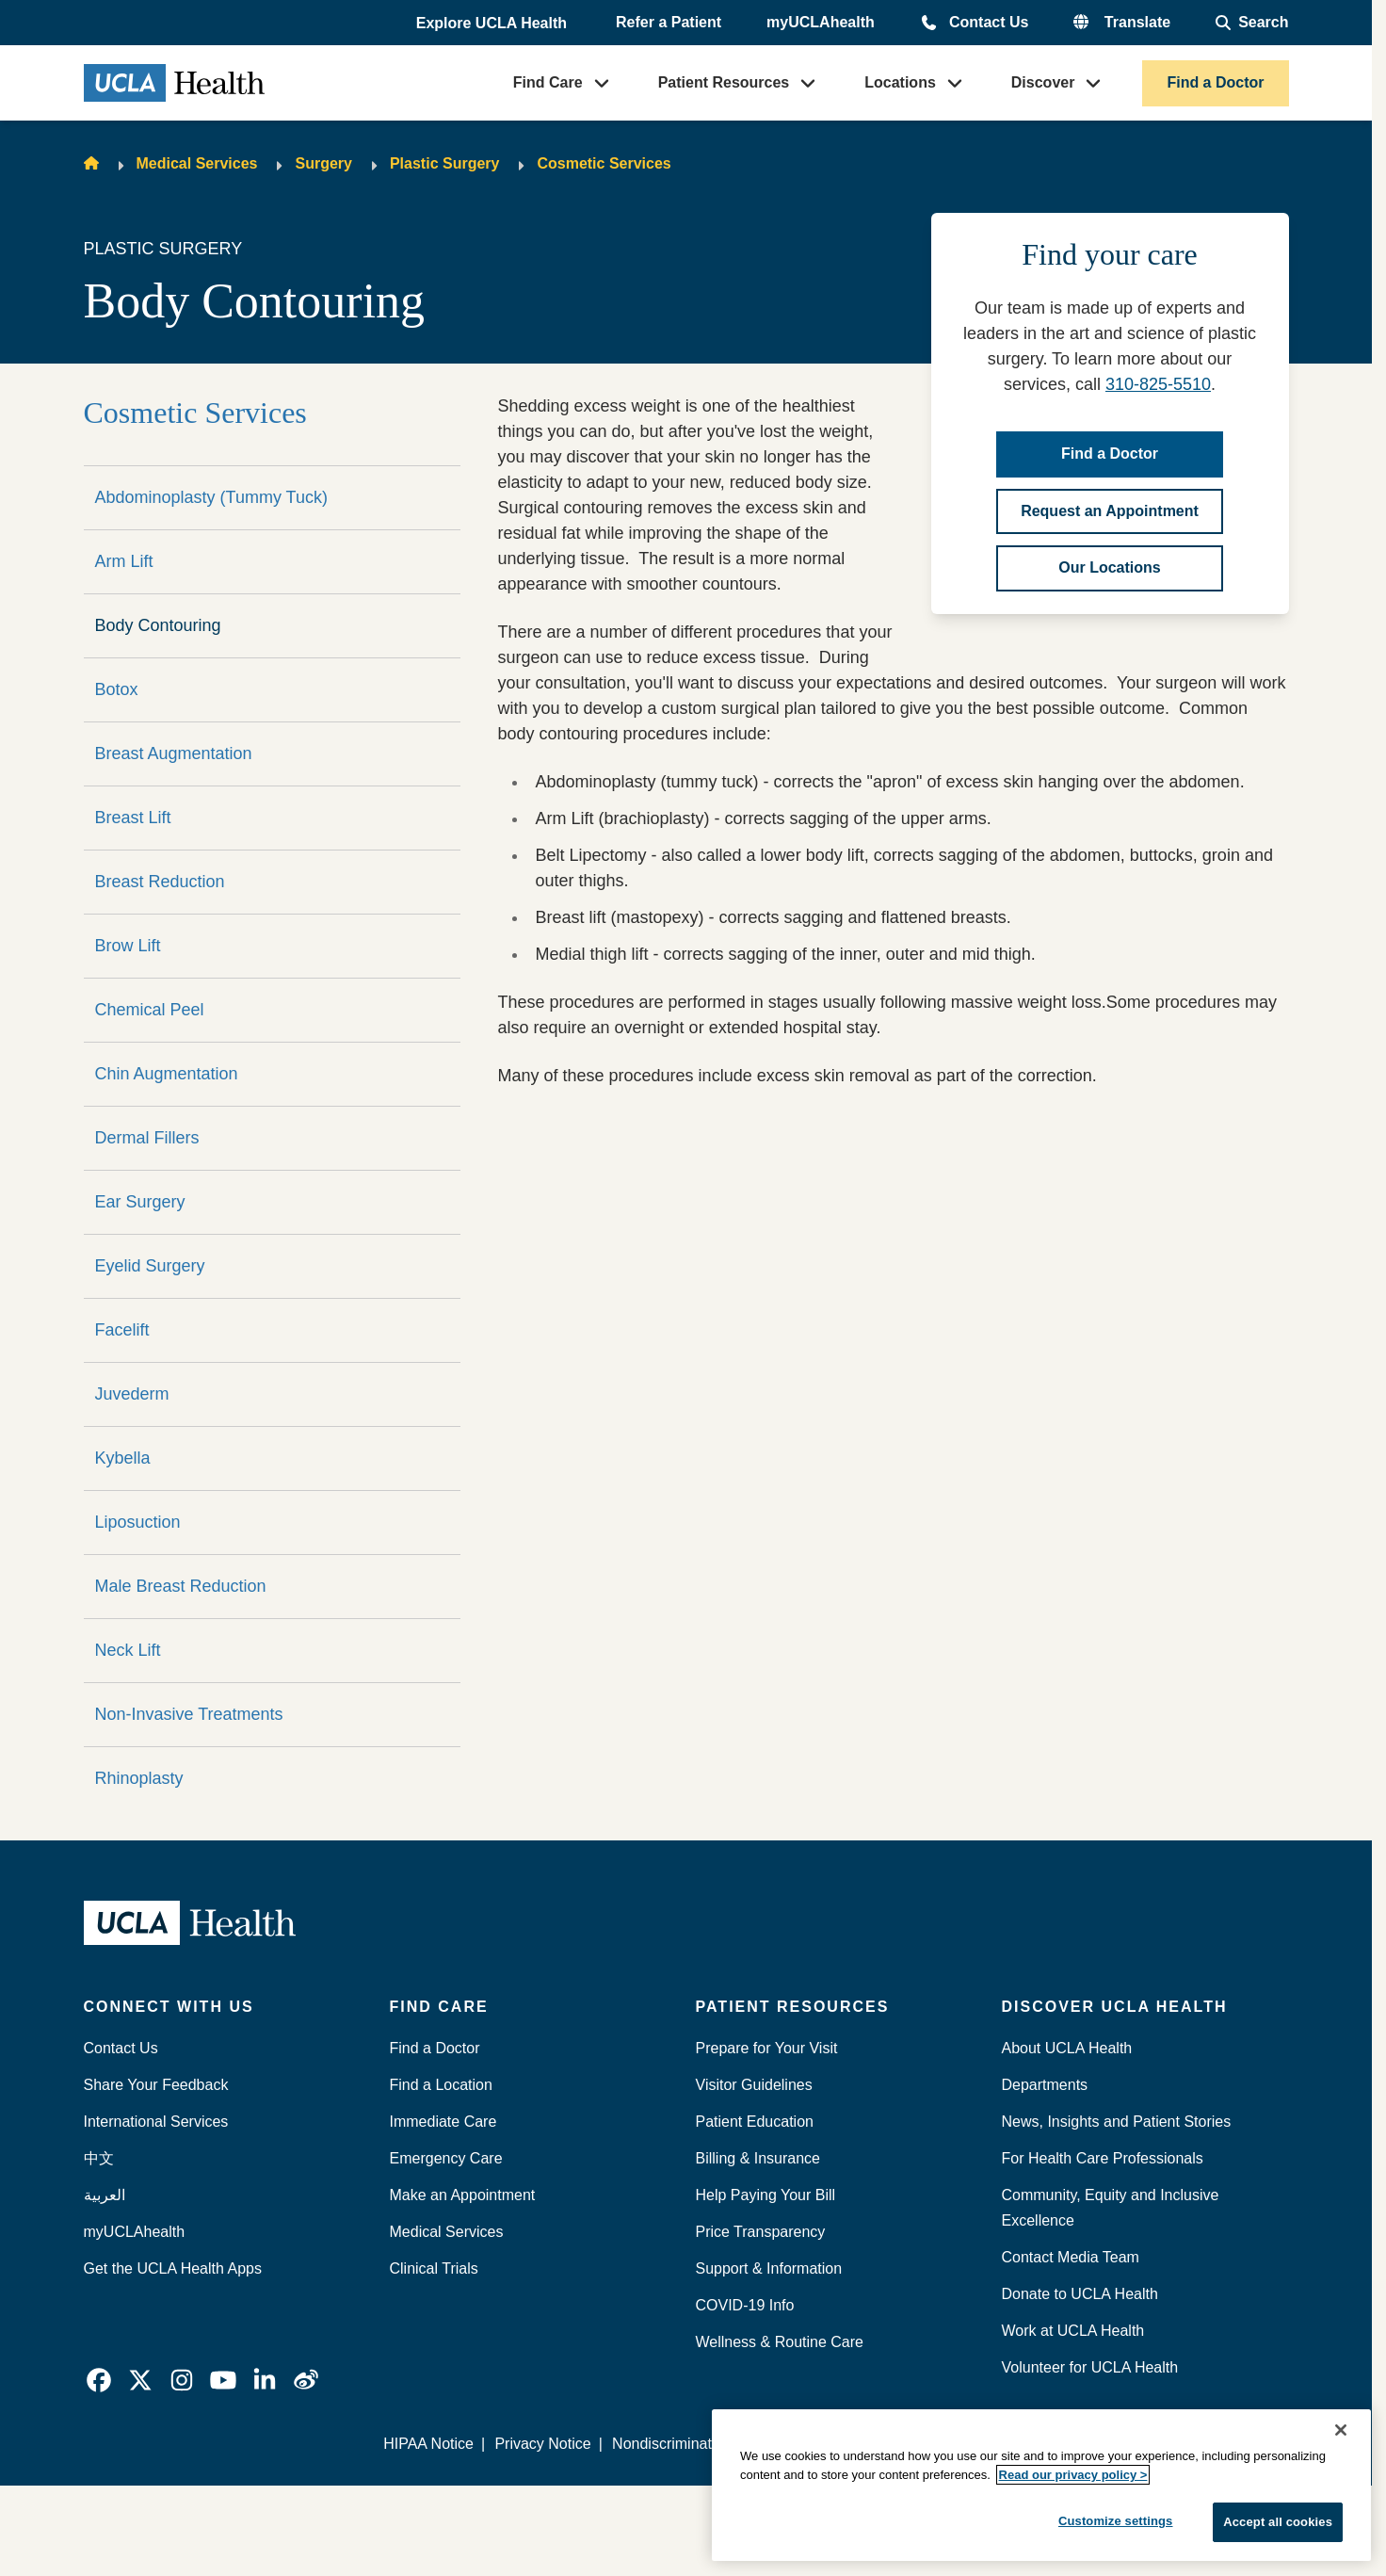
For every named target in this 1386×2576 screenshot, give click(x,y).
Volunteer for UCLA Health (1090, 2367)
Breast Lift (133, 817)
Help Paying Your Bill (766, 2195)
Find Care (548, 82)
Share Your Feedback (156, 2085)
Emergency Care (446, 2158)
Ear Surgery (140, 1201)
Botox (116, 689)
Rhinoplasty (139, 1778)
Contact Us (988, 22)
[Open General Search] (1252, 22)
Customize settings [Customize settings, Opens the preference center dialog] (1115, 2521)
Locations (900, 82)
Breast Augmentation (173, 753)
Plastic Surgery (445, 163)
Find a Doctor (1215, 82)
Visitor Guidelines (754, 2085)
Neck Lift (128, 1650)
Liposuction (138, 1522)
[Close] (1341, 2430)
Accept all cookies (1277, 2522)
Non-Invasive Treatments (189, 1714)
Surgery (323, 163)
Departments (1045, 2085)
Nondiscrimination (672, 2444)
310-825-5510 (1158, 384)
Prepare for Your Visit (767, 2048)
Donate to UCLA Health (1080, 2294)
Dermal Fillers (147, 1137)
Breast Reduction (160, 881)
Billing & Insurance (758, 2158)
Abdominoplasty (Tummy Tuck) (211, 497)
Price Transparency (761, 2232)
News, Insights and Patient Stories (1117, 2122)
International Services (156, 2122)
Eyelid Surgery (150, 1265)
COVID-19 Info (745, 2305)
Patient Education (755, 2122)
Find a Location (441, 2085)
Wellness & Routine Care (779, 2342)
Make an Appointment (463, 2195)
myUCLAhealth (820, 22)
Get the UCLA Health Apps (173, 2268)
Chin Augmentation (166, 1073)
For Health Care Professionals (1102, 2158)
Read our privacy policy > (1073, 2475)
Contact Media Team (1070, 2257)
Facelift (122, 1329)
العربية (104, 2195)
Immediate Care (443, 2122)
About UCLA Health (1067, 2048)
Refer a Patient (668, 22)
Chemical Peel (149, 1009)
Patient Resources (724, 82)
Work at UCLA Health (1073, 2331)
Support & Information (769, 2268)
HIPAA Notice (428, 2444)
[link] (99, 2380)
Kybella (123, 1458)
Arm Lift (124, 561)
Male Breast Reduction (180, 1586)
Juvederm (132, 1394)
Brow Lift (128, 945)
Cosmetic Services (603, 163)
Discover (1043, 82)
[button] (493, 23)
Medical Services (197, 163)
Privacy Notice (542, 2444)
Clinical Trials (434, 2268)
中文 (99, 2158)
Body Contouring (158, 625)
